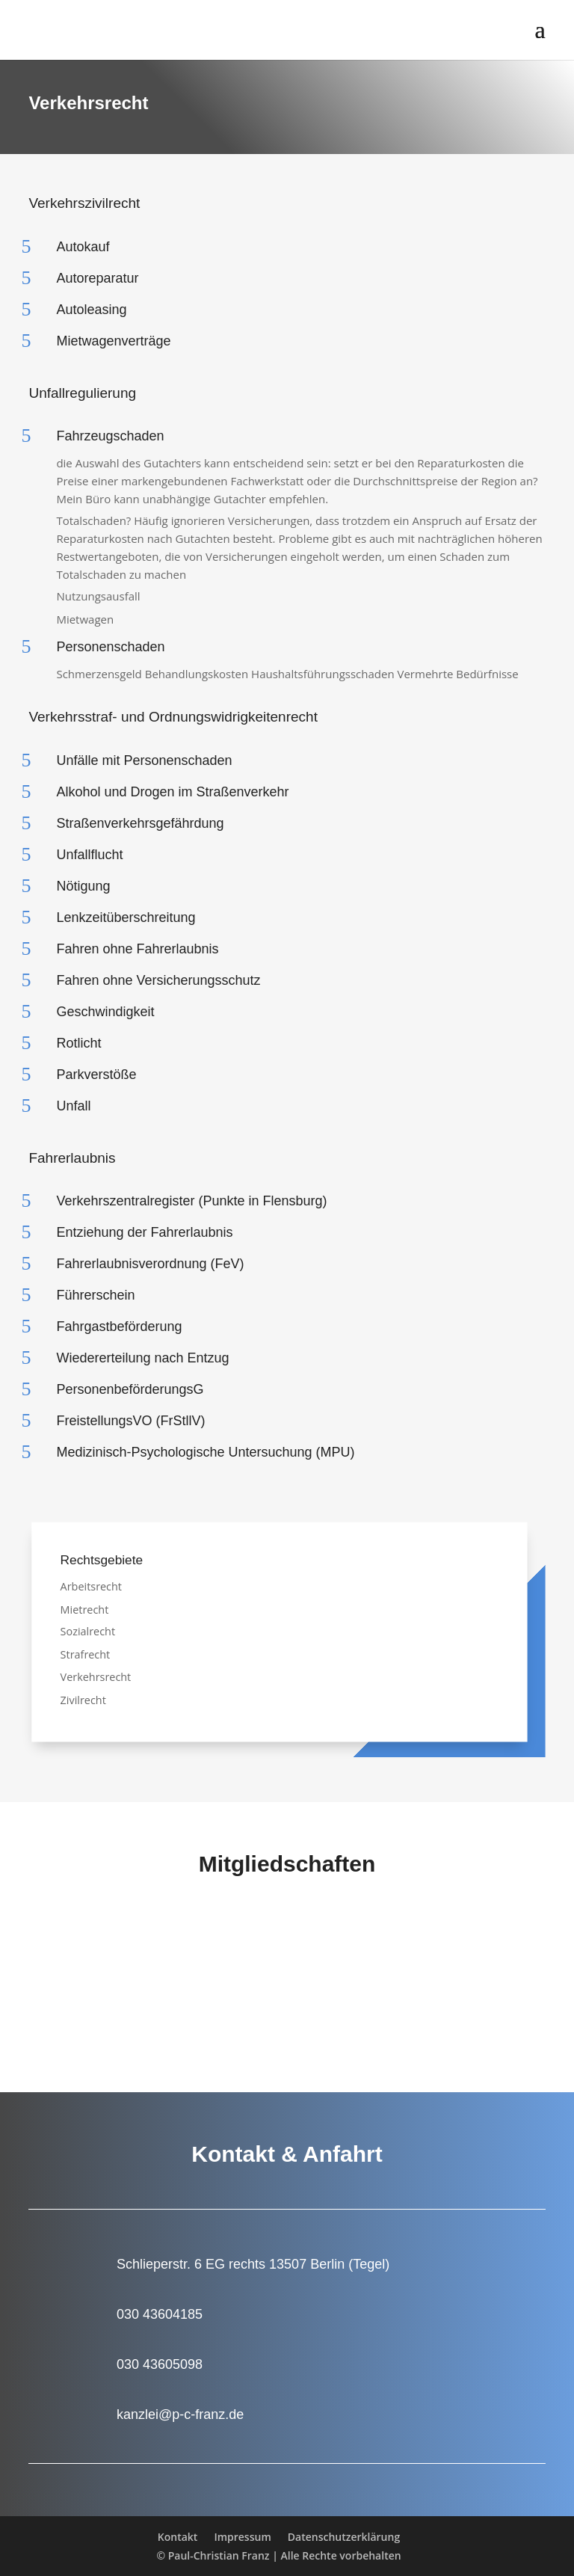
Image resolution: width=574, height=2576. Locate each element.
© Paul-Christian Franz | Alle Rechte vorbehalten (278, 2555)
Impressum (242, 2537)
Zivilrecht (83, 1699)
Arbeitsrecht (91, 1586)
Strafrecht (86, 1654)
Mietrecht (85, 1609)
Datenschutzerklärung (344, 2537)
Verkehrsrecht (96, 1677)
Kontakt (178, 2537)
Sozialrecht (88, 1631)
